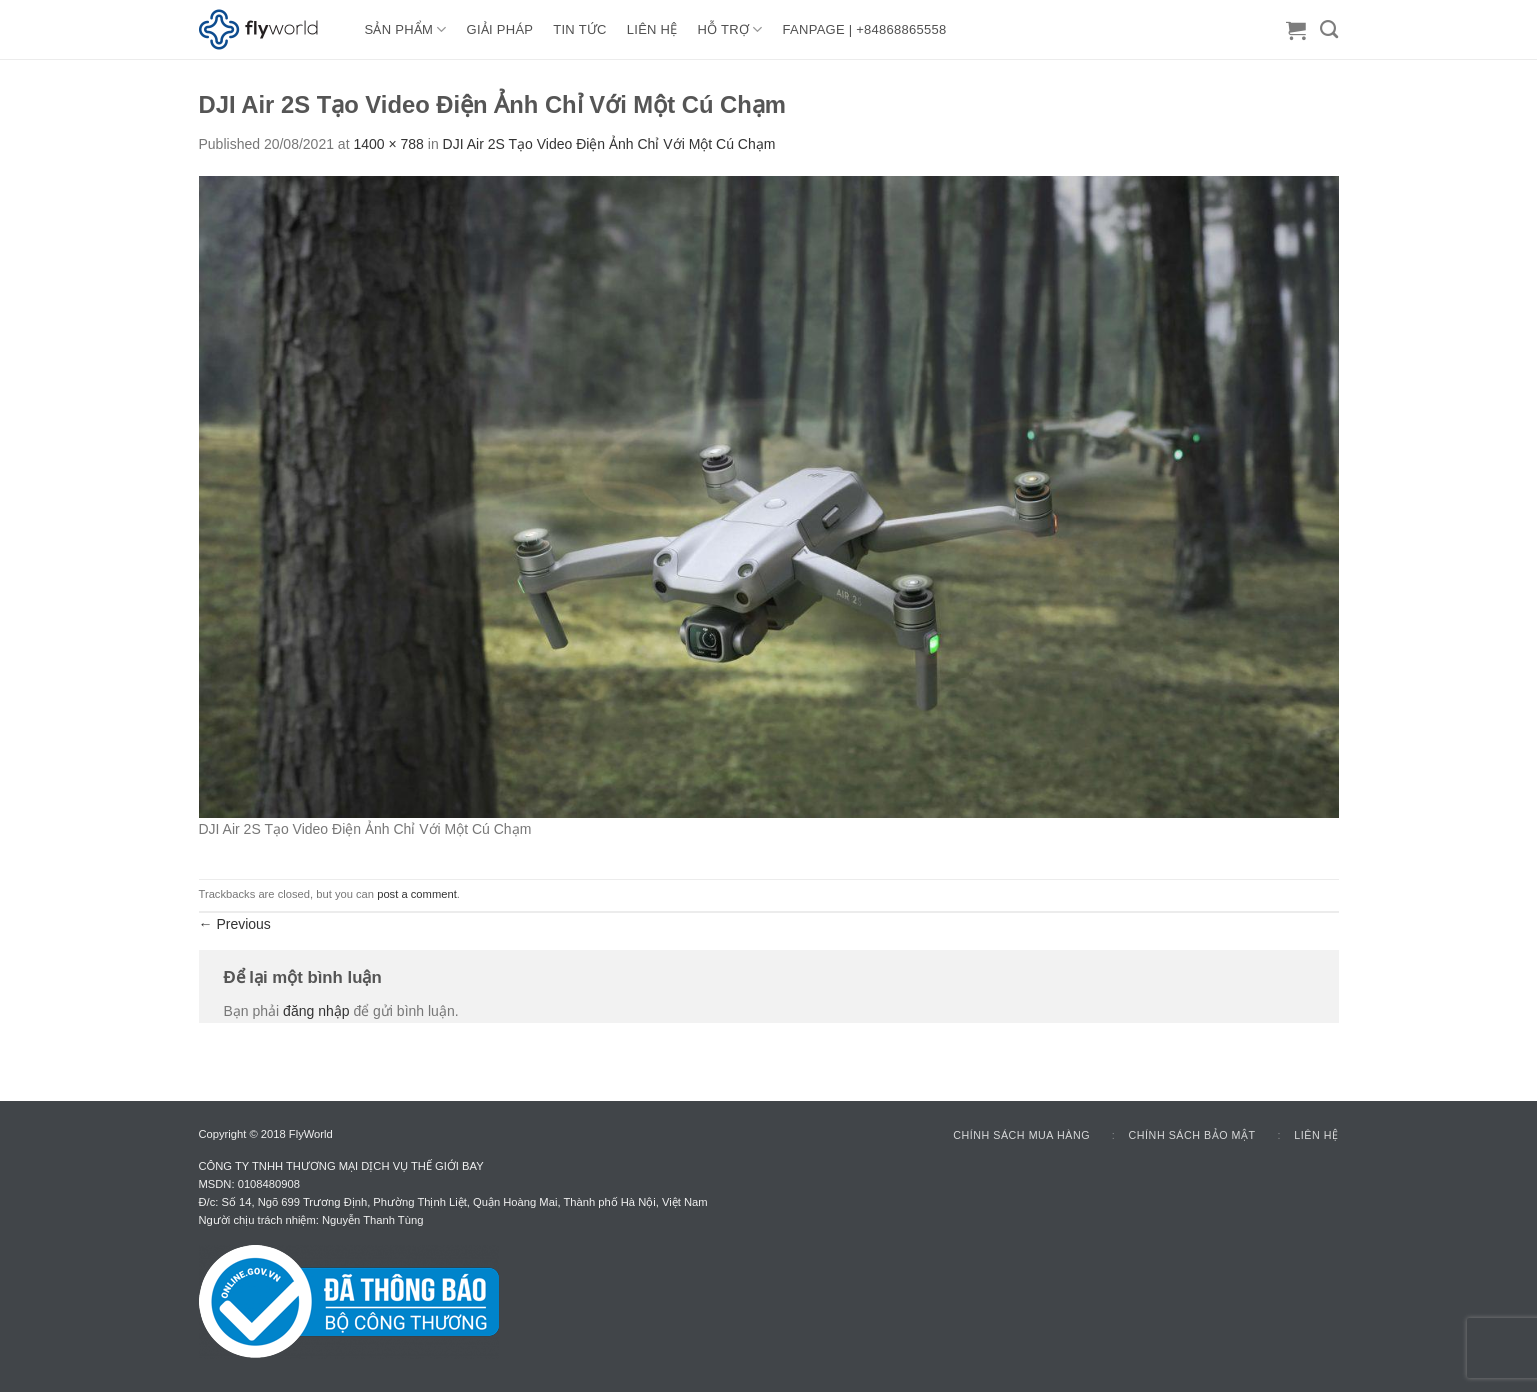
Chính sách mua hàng (1021, 1135)
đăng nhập (316, 1011)
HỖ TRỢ (730, 29)
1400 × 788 (388, 144)
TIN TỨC (579, 29)
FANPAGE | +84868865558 (865, 29)
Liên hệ (1316, 1135)
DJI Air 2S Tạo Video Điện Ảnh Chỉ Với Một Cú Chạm (609, 144)
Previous (235, 924)
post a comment (417, 894)
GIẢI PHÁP (500, 29)
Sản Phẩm (406, 29)
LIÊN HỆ (652, 29)
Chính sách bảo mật (1192, 1135)
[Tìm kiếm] (1329, 30)
